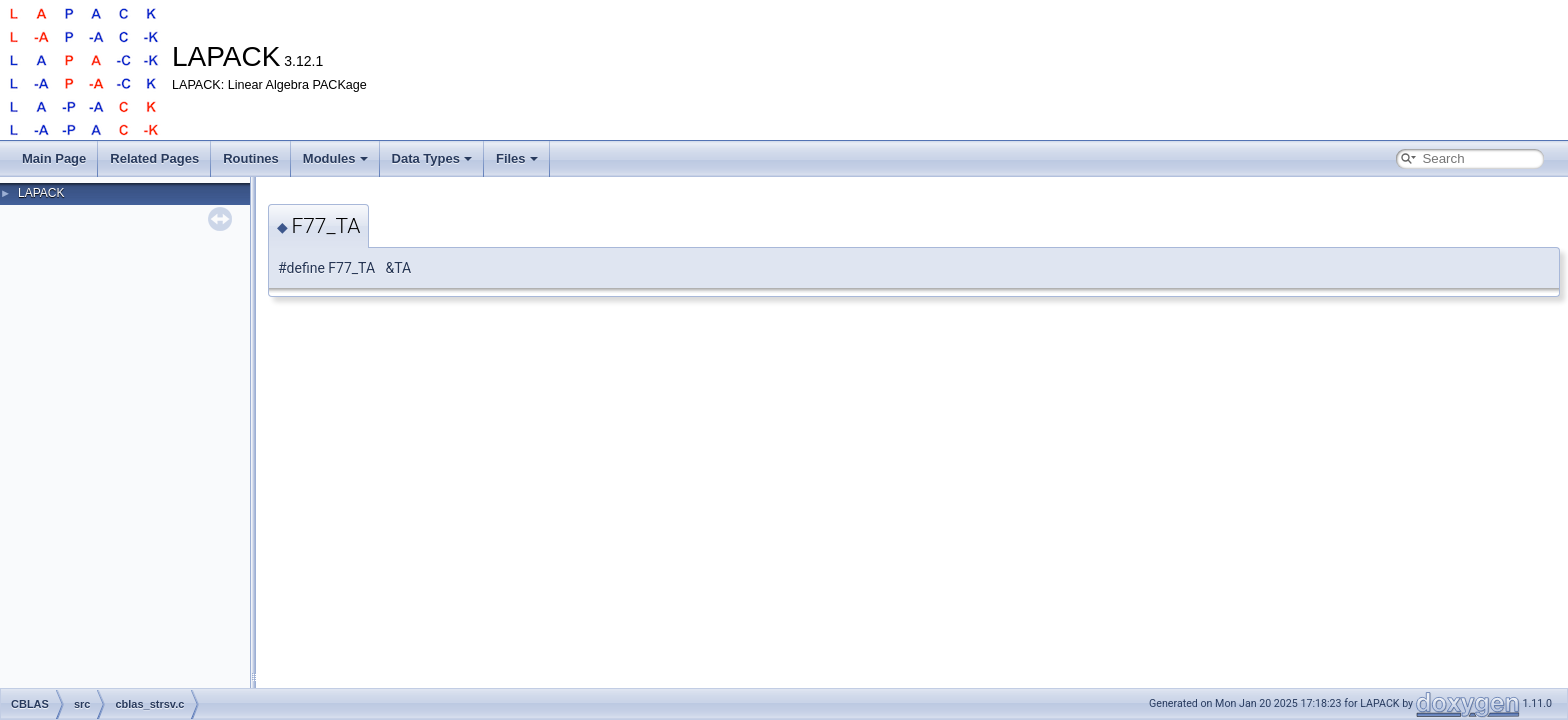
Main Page (54, 158)
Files (517, 158)
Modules (335, 158)
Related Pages (154, 158)
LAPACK (41, 193)
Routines (251, 158)
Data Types (432, 158)
